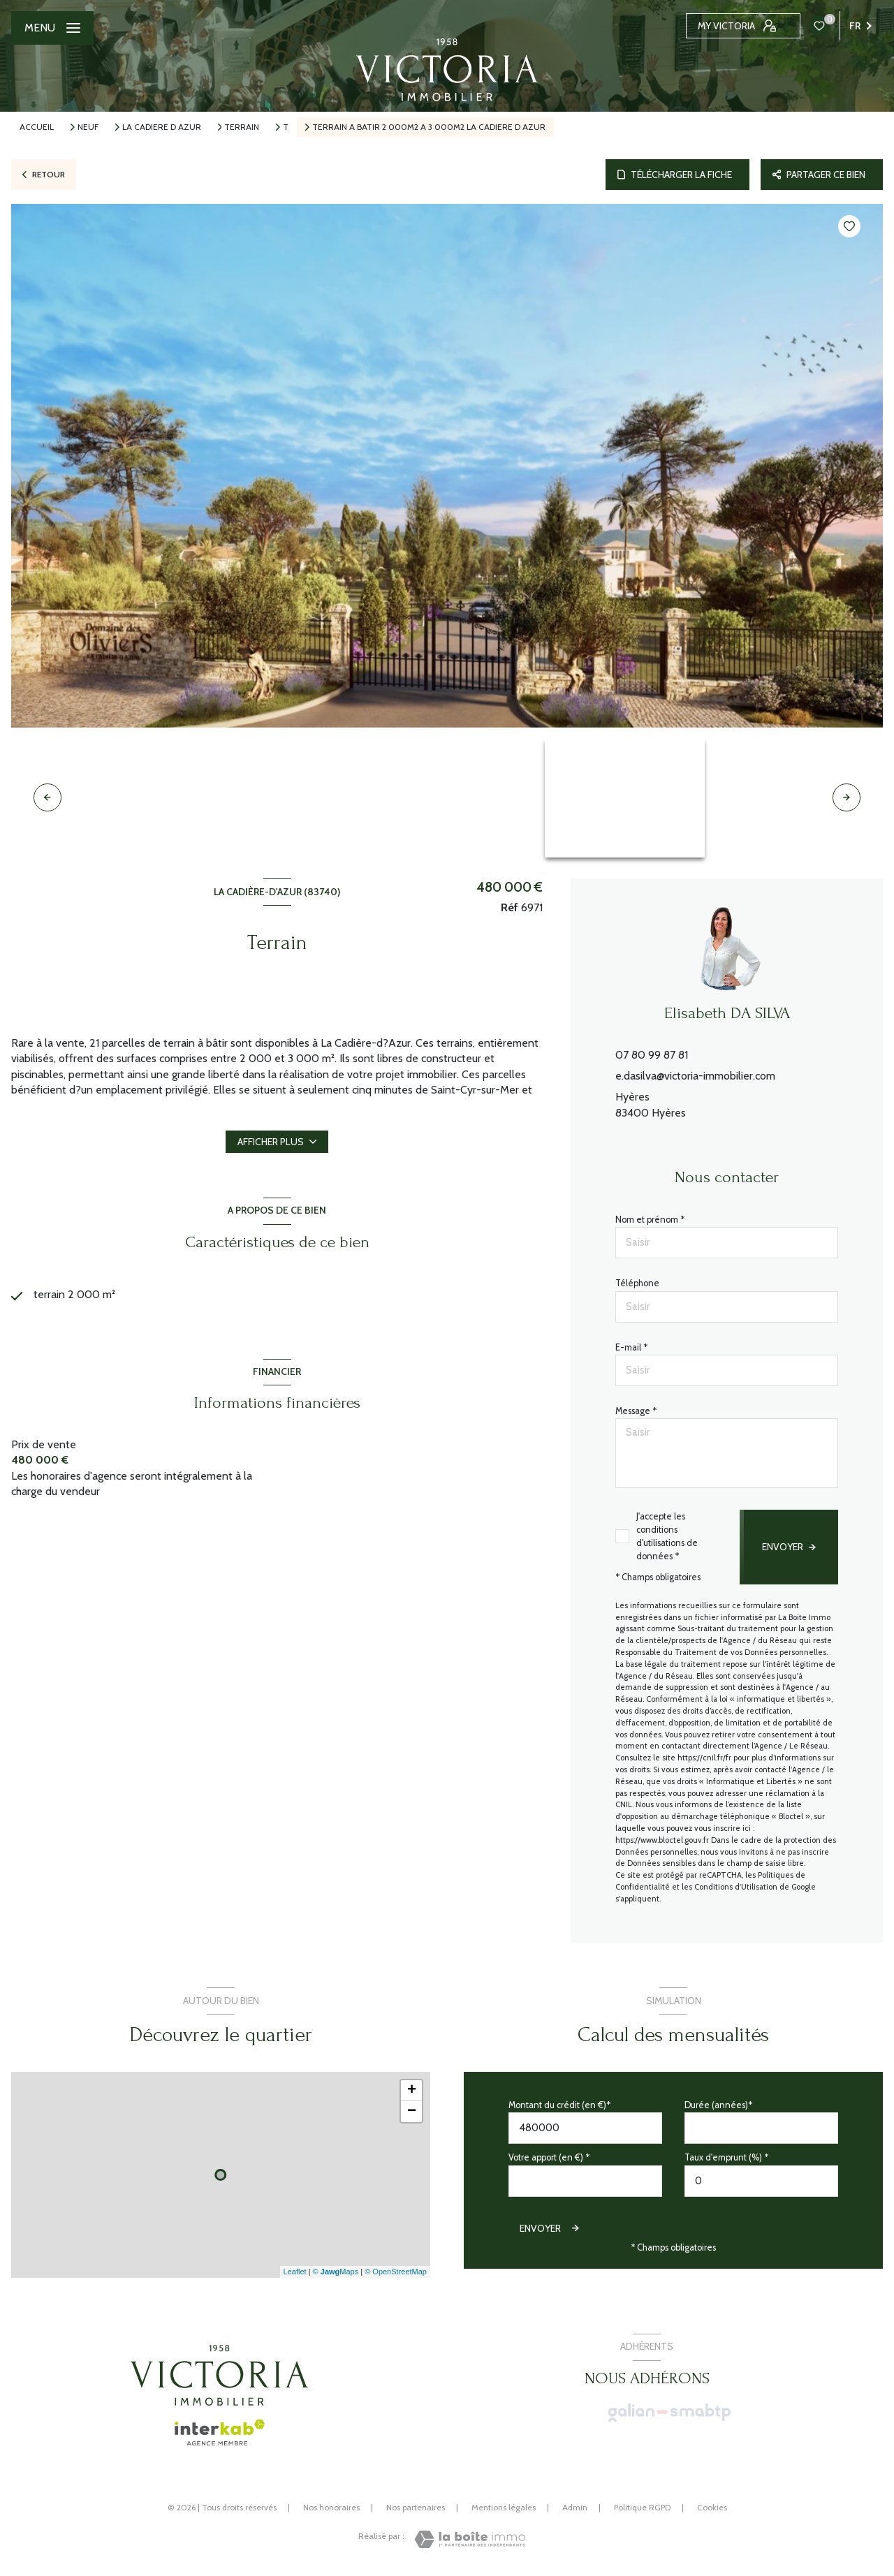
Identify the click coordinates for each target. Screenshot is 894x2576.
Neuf (88, 127)
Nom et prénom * (649, 1219)
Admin (574, 2507)
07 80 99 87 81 (651, 1054)
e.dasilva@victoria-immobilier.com (695, 1075)
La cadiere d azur (161, 127)
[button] (846, 797)
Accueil (37, 127)
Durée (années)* (718, 2105)
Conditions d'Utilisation (735, 1887)
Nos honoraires (331, 2507)
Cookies (712, 2507)
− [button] (411, 2111)
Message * (636, 1411)
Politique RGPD (642, 2507)
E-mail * (631, 1347)
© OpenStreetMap (396, 2271)
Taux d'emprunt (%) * (726, 2157)
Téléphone (637, 1283)
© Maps (336, 2271)
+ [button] (411, 2090)
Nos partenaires (415, 2507)
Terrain (241, 127)
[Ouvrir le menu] (52, 28)
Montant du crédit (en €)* (559, 2105)
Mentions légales (503, 2507)
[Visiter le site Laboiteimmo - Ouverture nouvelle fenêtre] (469, 2539)
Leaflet (295, 2271)
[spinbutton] (761, 2181)
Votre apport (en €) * (548, 2157)
